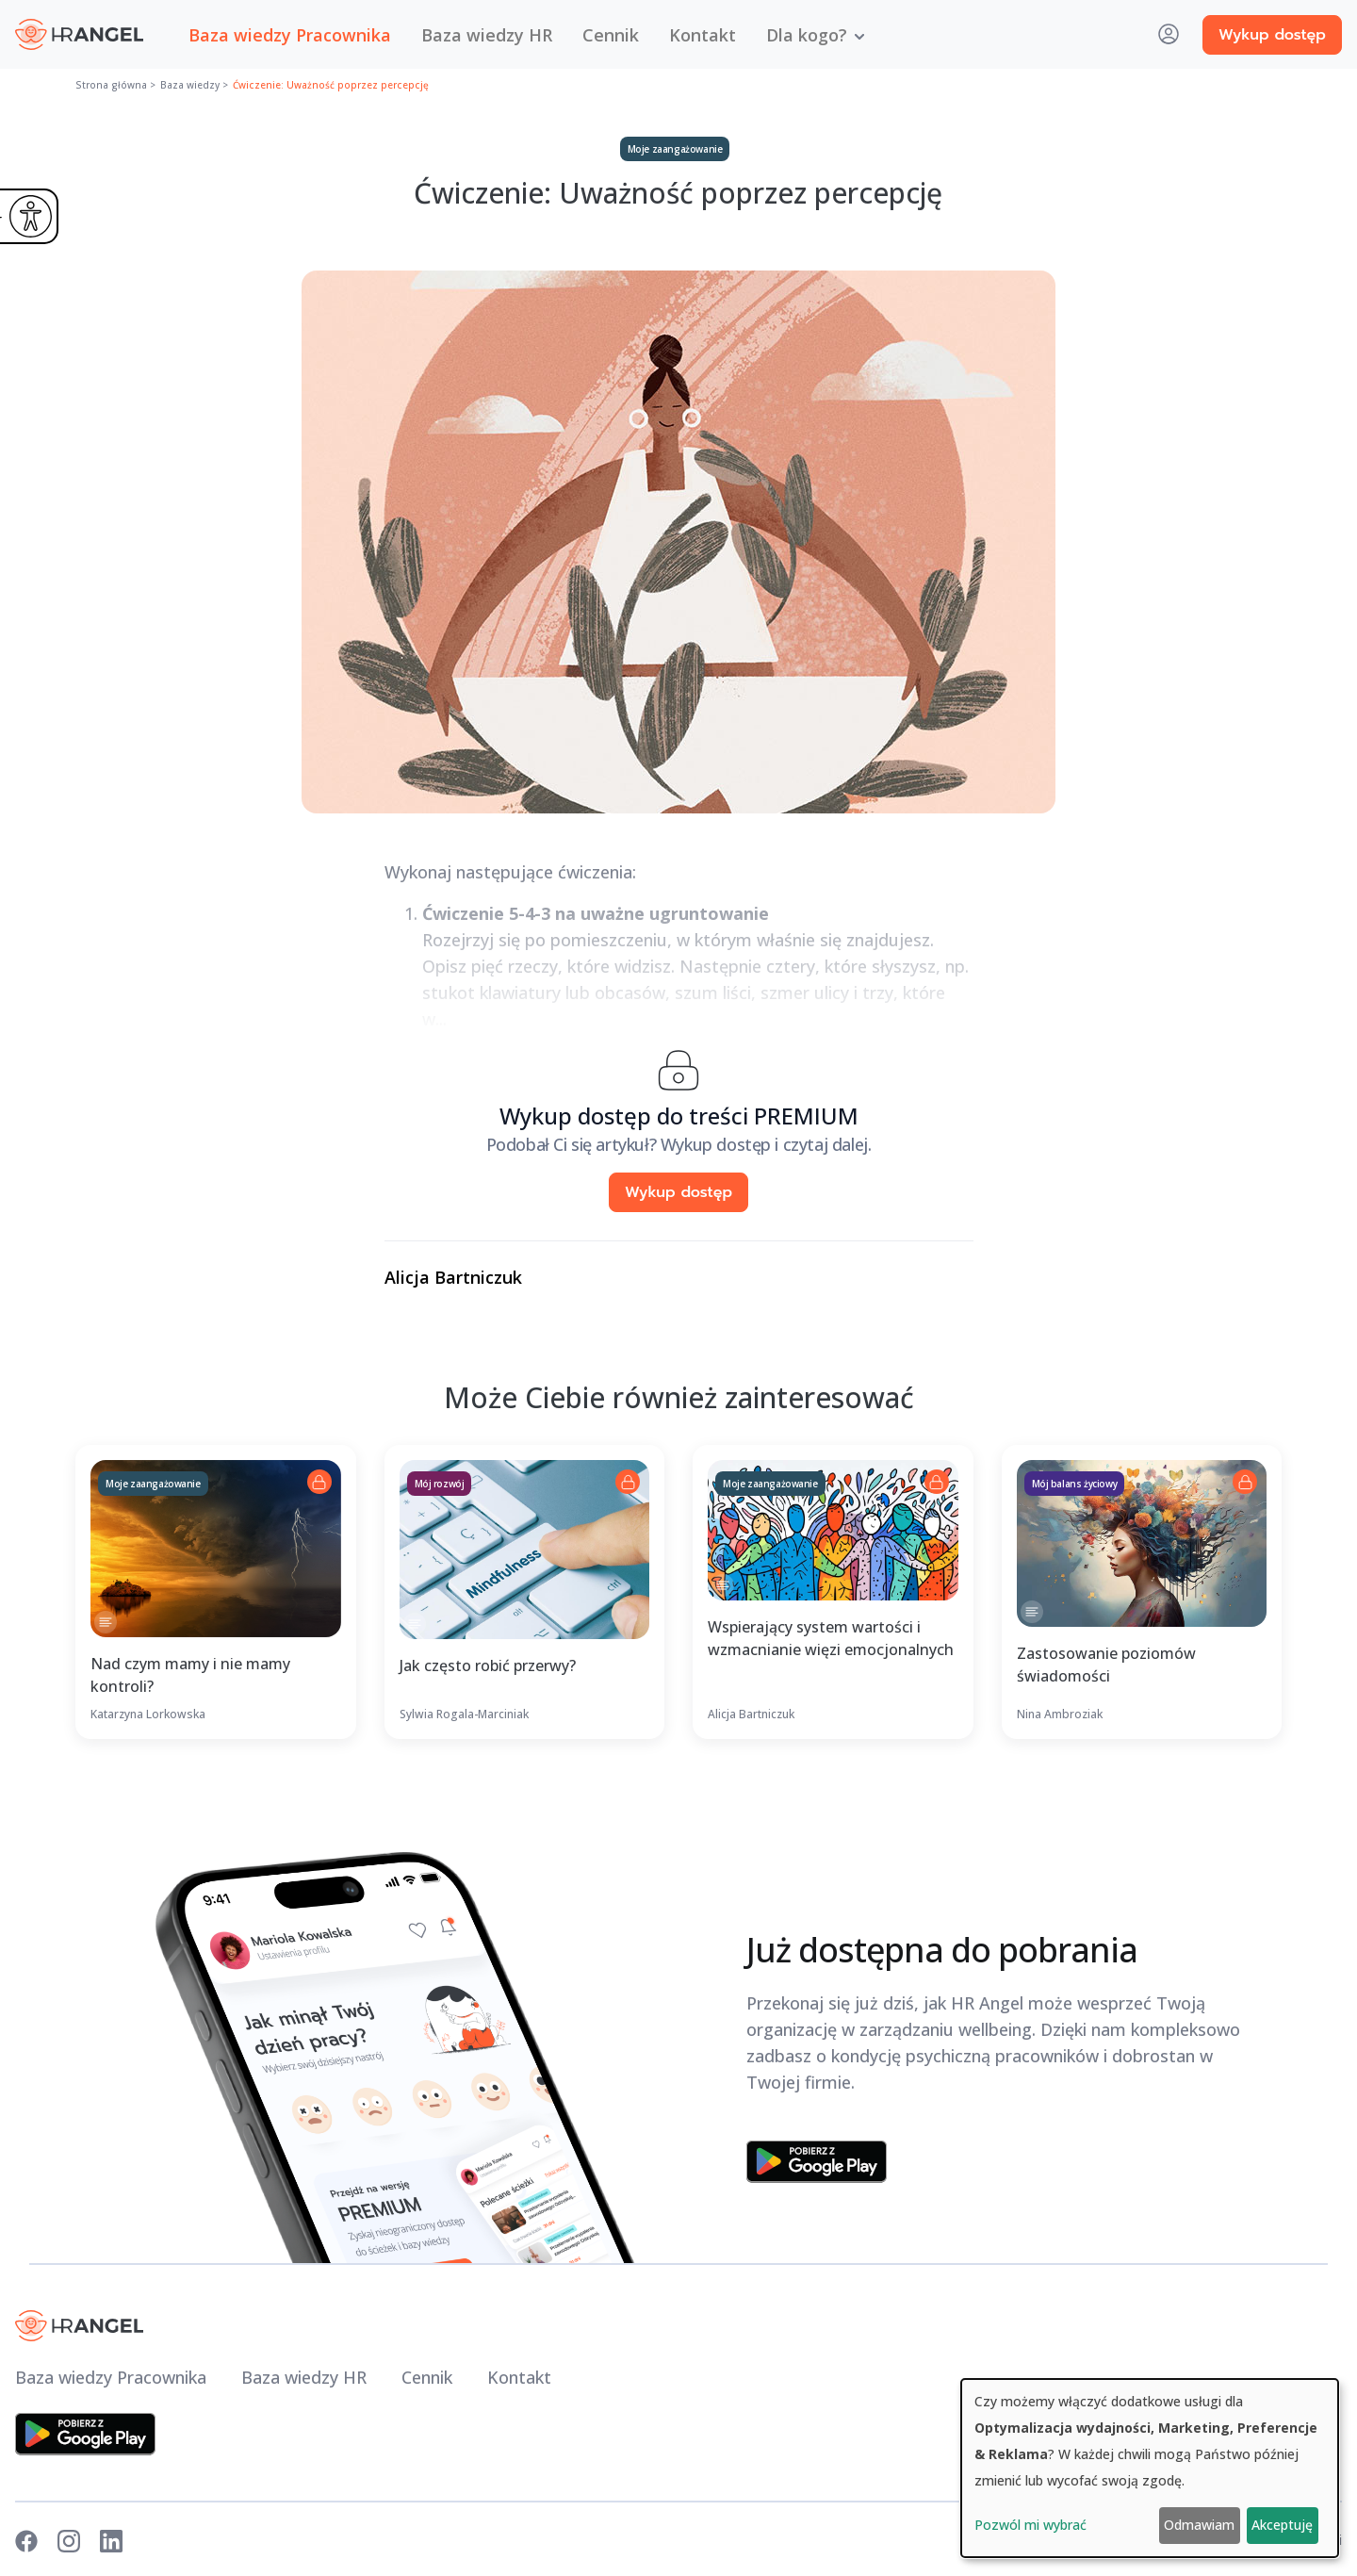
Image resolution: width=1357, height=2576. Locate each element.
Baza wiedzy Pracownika (289, 35)
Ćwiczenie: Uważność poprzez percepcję (331, 84)
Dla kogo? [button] (806, 35)
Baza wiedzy (190, 84)
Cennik (610, 35)
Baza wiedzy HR (486, 35)
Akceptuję (1282, 2525)
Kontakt (702, 35)
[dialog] (1149, 2468)
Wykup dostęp (1272, 35)
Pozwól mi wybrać (1030, 2525)
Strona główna (111, 84)
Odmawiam (1199, 2525)
